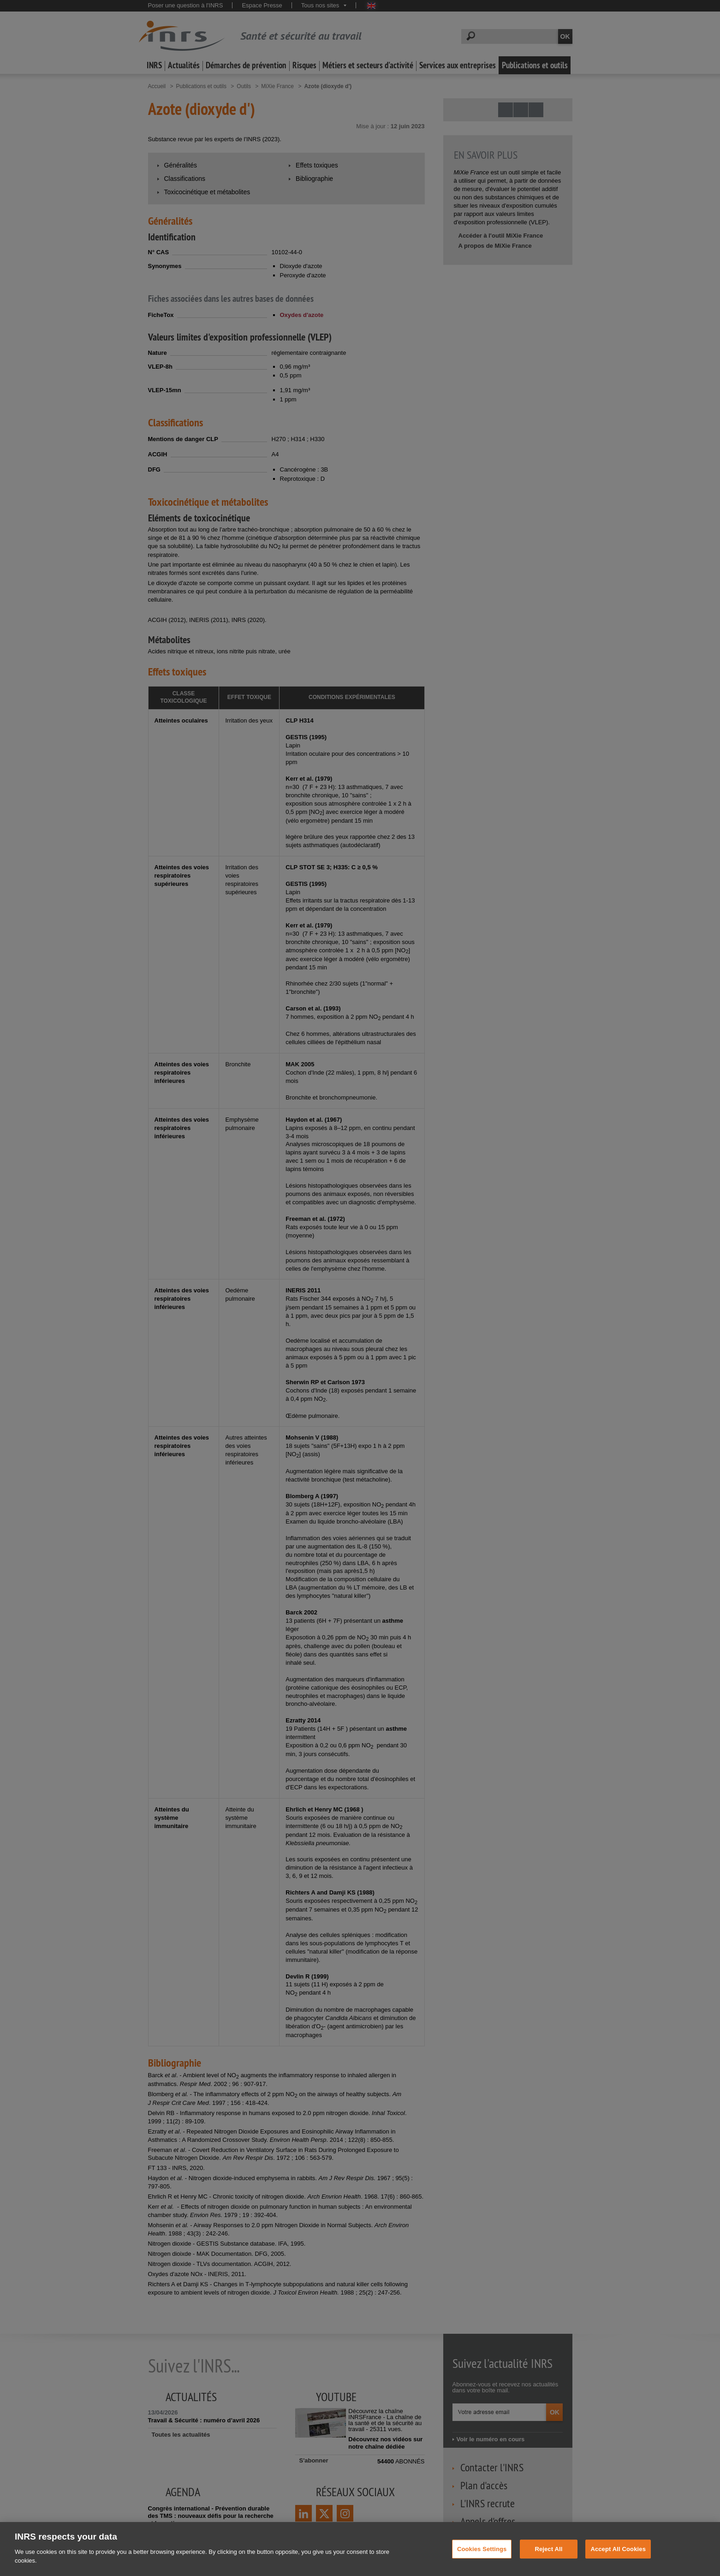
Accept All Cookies (618, 2557)
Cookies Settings (482, 2557)
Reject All (548, 2557)
